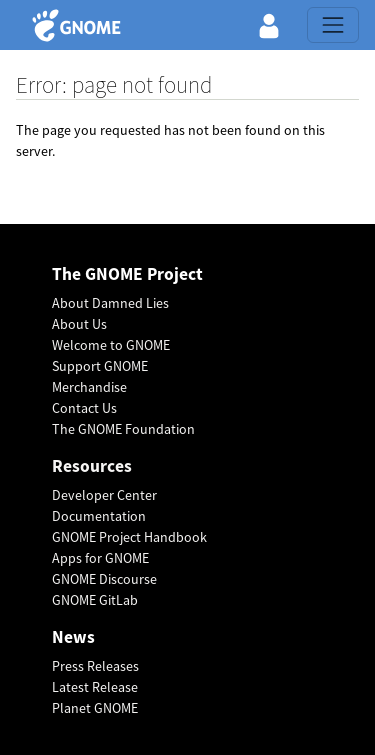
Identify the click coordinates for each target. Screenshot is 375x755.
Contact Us (84, 408)
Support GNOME (100, 366)
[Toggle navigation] (333, 25)
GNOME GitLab (95, 600)
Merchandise (89, 387)
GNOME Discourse (104, 579)
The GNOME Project (127, 274)
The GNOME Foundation (123, 429)
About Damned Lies (110, 303)
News (73, 637)
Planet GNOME (95, 708)
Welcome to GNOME (111, 345)
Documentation (99, 516)
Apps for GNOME (100, 558)
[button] (269, 25)
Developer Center (104, 495)
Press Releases (95, 666)
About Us (79, 324)
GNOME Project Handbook (129, 537)
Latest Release (95, 687)
